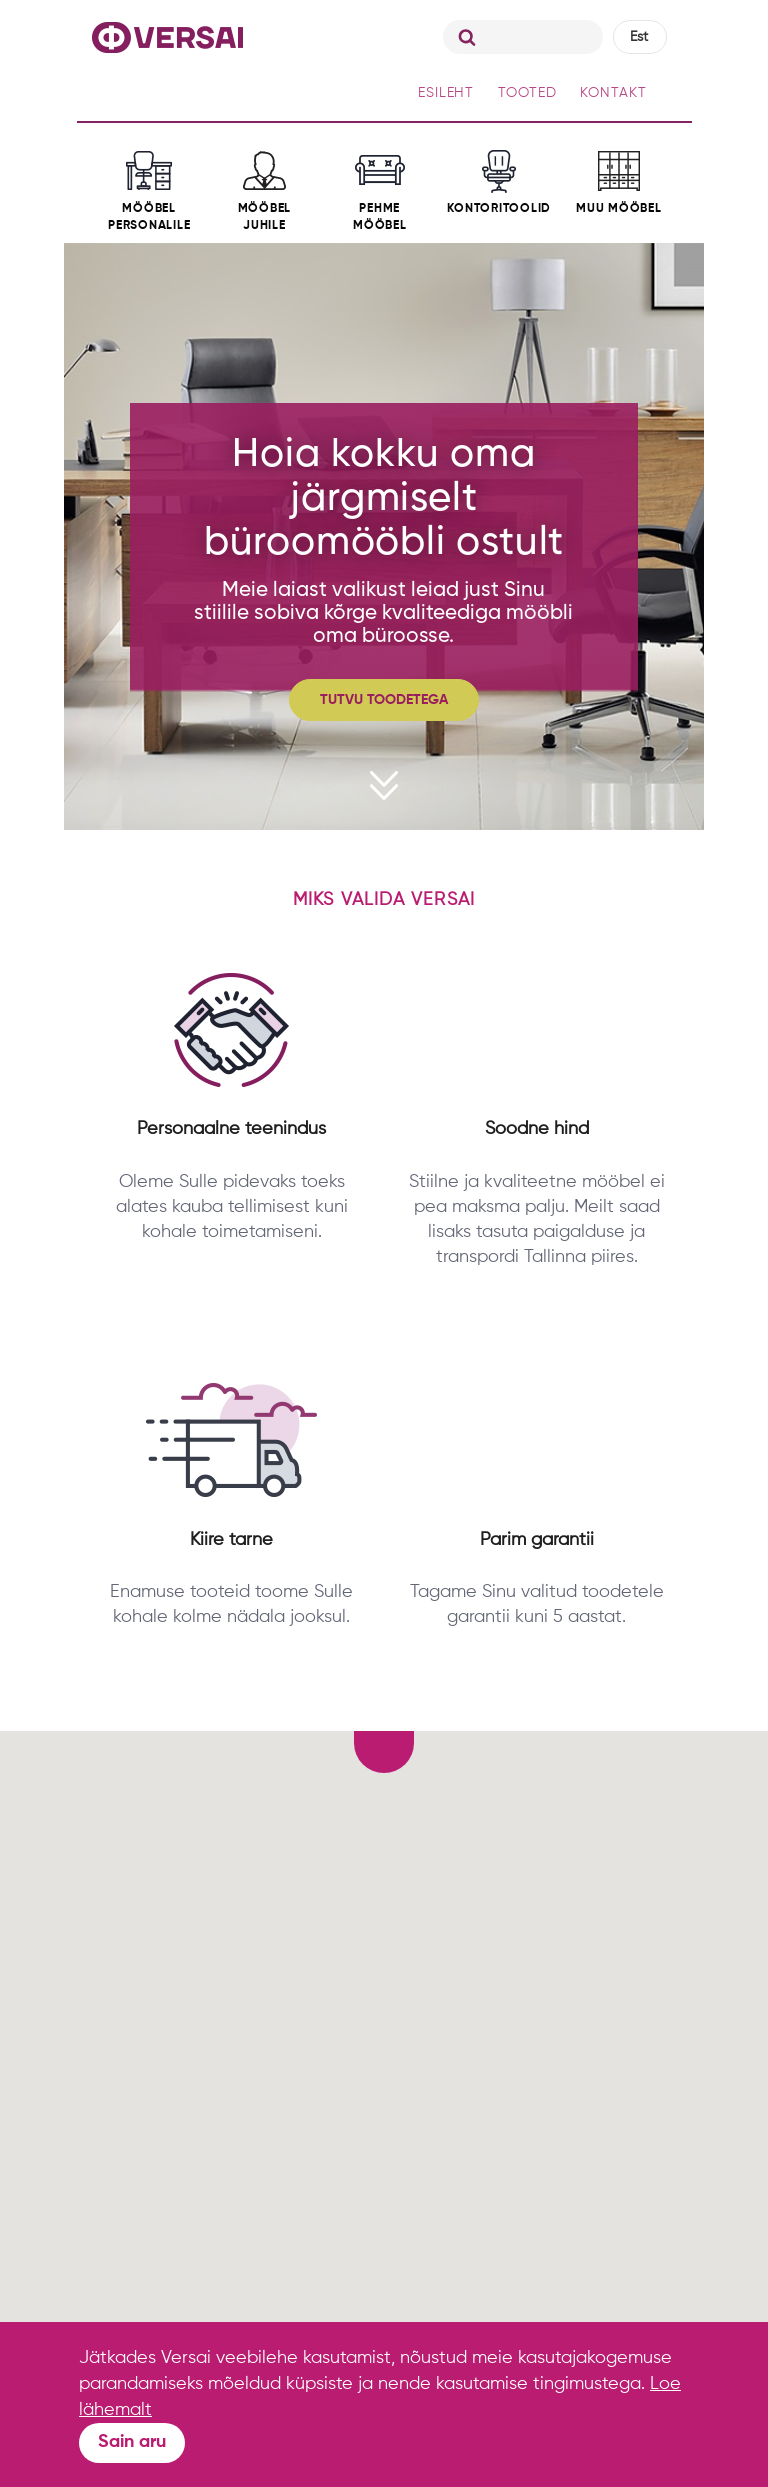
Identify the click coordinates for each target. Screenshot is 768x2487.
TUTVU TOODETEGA (384, 700)
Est (639, 37)
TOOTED (527, 93)
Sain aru (132, 2442)
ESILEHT (446, 93)
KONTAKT (613, 93)
